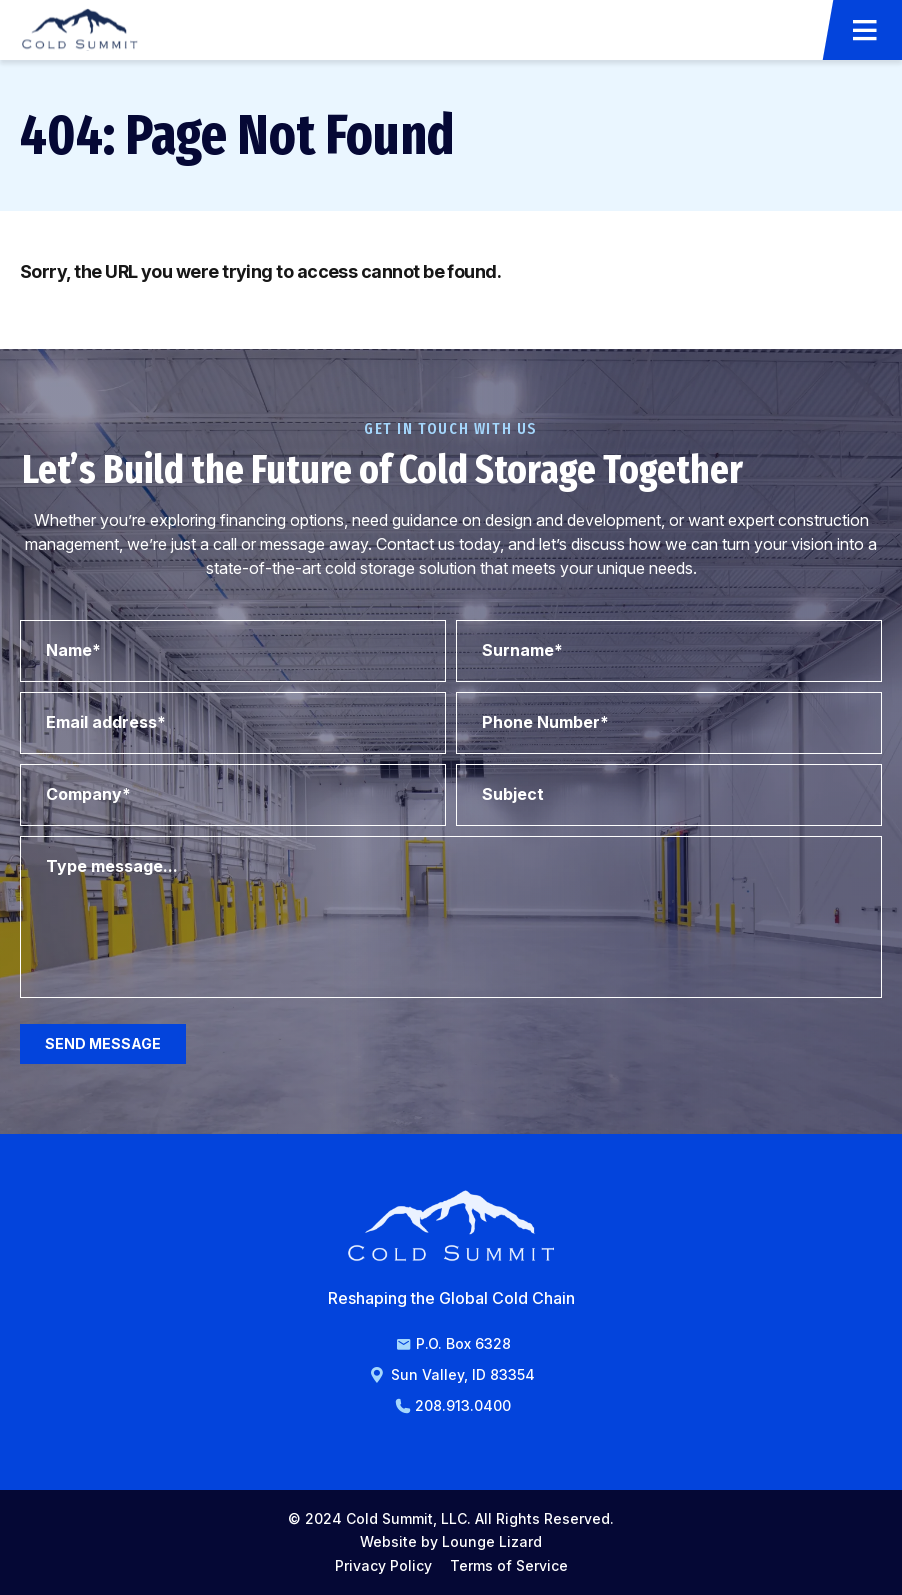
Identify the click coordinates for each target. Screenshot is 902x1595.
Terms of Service (509, 1565)
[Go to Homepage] (80, 29)
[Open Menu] (865, 30)
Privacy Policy (383, 1565)
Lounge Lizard (492, 1541)
